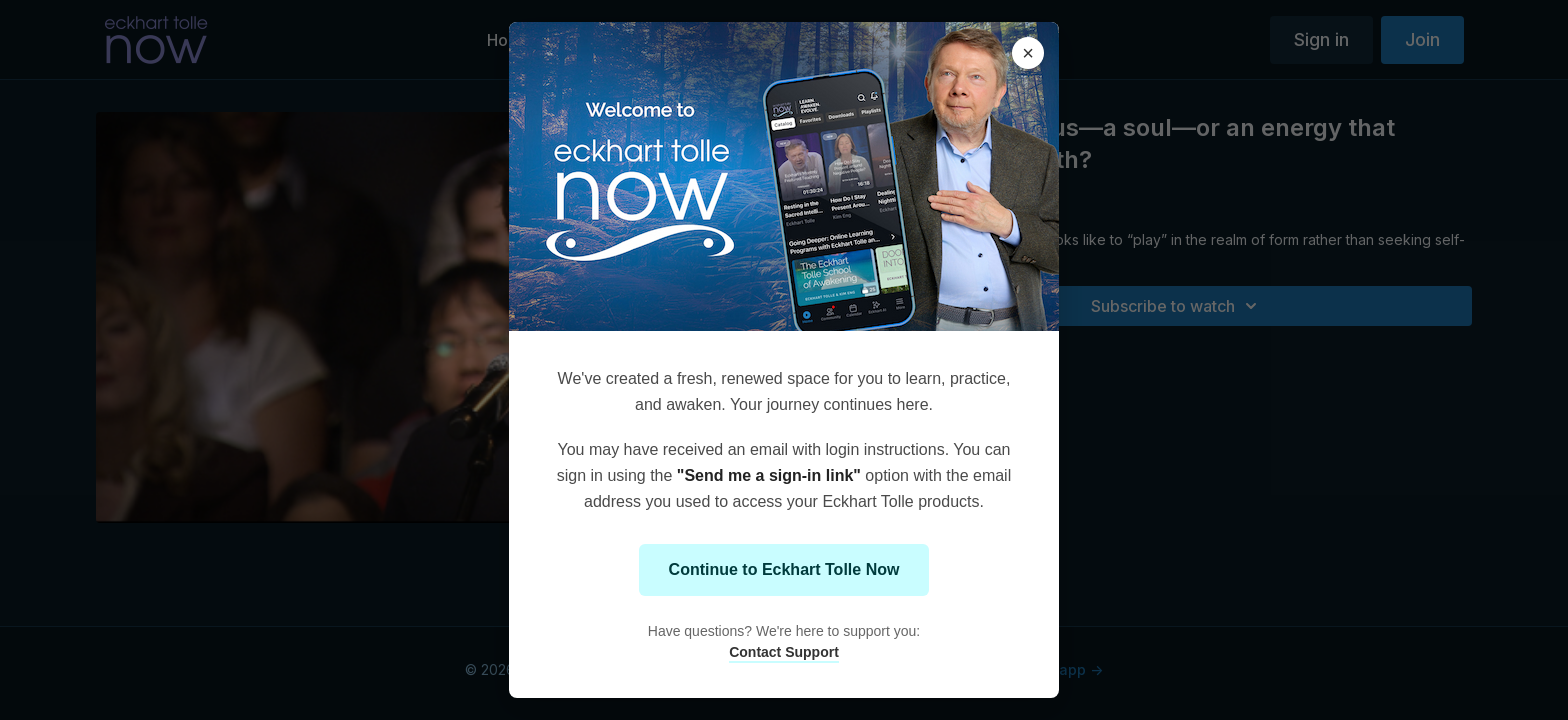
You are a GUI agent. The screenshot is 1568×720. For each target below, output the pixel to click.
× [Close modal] (1028, 53)
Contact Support (784, 652)
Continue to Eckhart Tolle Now (784, 569)
